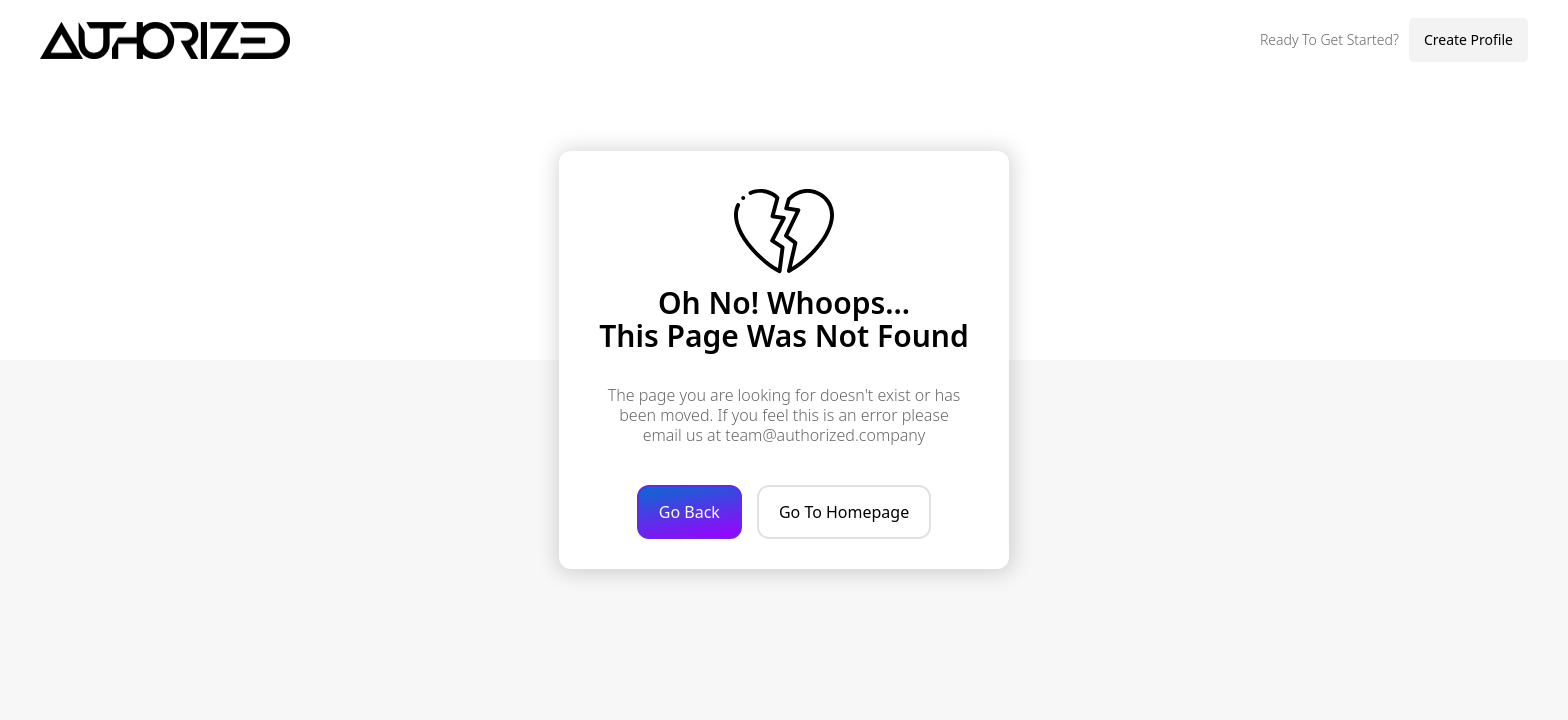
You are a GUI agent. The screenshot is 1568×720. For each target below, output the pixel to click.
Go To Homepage (844, 512)
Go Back (689, 512)
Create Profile (1468, 39)
